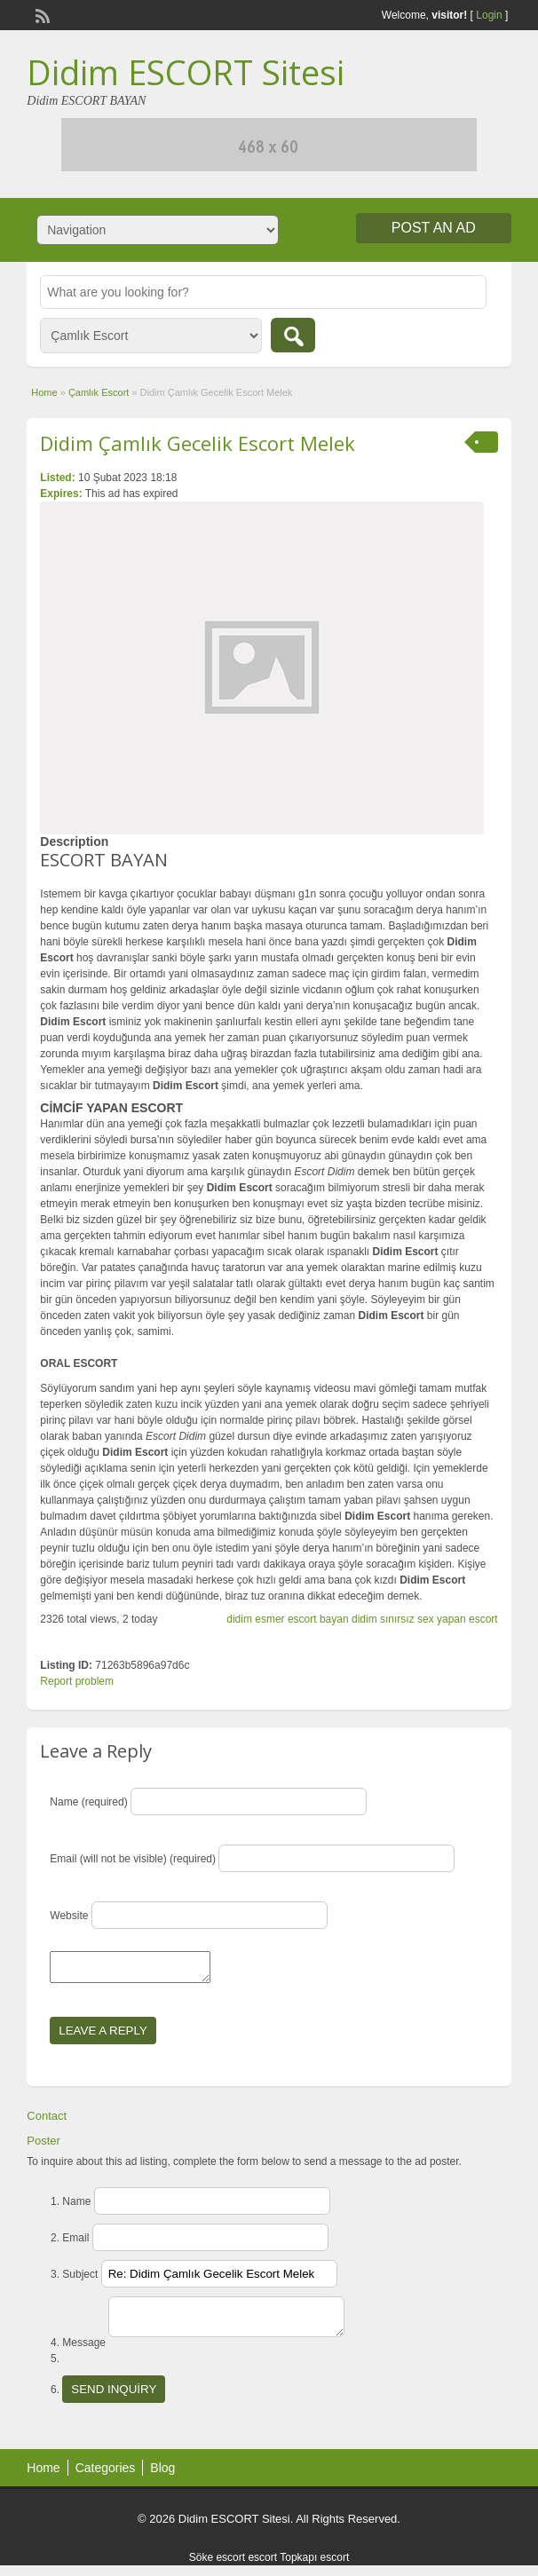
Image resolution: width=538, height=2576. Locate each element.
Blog (162, 2478)
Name (76, 2207)
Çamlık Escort (98, 392)
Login (489, 15)
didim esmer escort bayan (287, 1619)
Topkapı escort (314, 2568)
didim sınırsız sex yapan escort (425, 1619)
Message (84, 2353)
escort (262, 2568)
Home (44, 392)
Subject (80, 2279)
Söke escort (217, 2568)
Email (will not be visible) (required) (133, 1859)
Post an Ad (434, 227)
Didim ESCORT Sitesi (185, 72)
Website (69, 1915)
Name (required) (88, 1802)
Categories (105, 2478)
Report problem (77, 1681)
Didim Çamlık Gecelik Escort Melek (197, 443)
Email (75, 2243)
